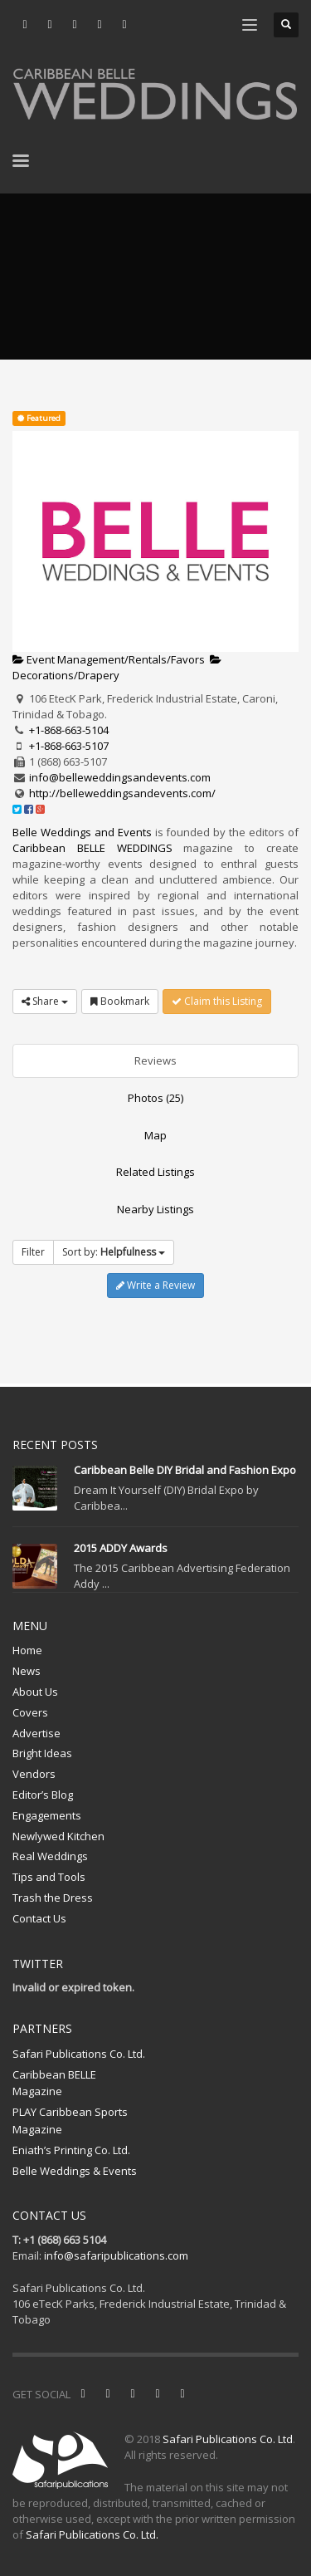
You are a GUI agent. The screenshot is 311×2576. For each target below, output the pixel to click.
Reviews (155, 1060)
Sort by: (113, 1252)
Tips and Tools (48, 1876)
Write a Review (155, 1285)
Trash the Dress (52, 1897)
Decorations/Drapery (116, 668)
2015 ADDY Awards (121, 1547)
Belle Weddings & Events (74, 2170)
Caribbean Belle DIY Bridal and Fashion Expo (185, 1469)
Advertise (36, 1733)
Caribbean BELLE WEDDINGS (92, 847)
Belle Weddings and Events (82, 832)
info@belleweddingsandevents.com (120, 777)
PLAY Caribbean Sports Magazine (70, 2120)
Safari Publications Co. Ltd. (78, 2053)
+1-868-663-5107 (69, 745)
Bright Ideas (42, 1753)
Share (45, 1001)
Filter (33, 1252)
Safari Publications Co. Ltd (228, 2439)
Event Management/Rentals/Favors (108, 659)
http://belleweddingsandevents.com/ (122, 793)
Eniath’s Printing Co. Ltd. (71, 2150)
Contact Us (39, 1918)
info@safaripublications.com (116, 2255)
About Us (35, 1691)
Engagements (46, 1815)
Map (155, 1135)
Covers (30, 1712)
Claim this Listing (217, 1001)
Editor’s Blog (42, 1794)
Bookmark (119, 1001)
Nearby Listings (155, 1209)
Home (27, 1650)
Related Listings (155, 1171)
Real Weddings (50, 1856)
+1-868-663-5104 (69, 729)
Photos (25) (155, 1097)
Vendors (34, 1773)
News (26, 1670)
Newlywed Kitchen (58, 1836)
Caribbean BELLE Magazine (54, 2083)
